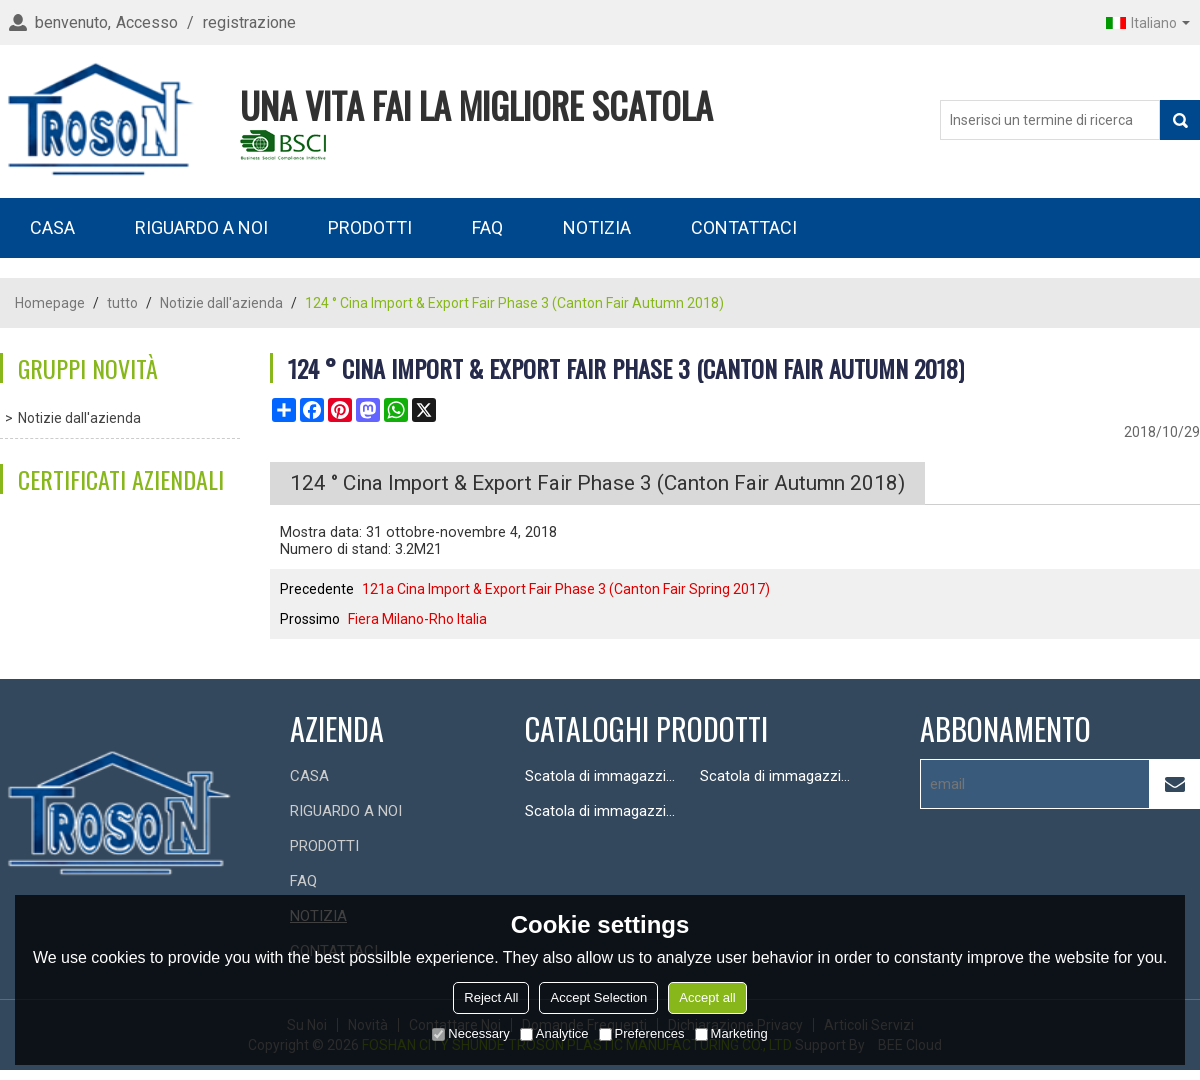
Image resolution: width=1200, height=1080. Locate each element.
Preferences (642, 1033)
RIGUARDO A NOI (201, 227)
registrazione (249, 22)
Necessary (470, 1033)
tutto (122, 303)
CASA (52, 227)
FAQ (487, 227)
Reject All (491, 997)
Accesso (147, 22)
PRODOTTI (370, 227)
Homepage (50, 303)
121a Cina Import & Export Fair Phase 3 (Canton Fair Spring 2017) (566, 589)
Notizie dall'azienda (221, 303)
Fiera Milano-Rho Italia (417, 619)
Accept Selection (598, 997)
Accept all (707, 997)
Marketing (731, 1033)
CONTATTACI (744, 227)
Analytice (554, 1033)
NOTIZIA (597, 227)
